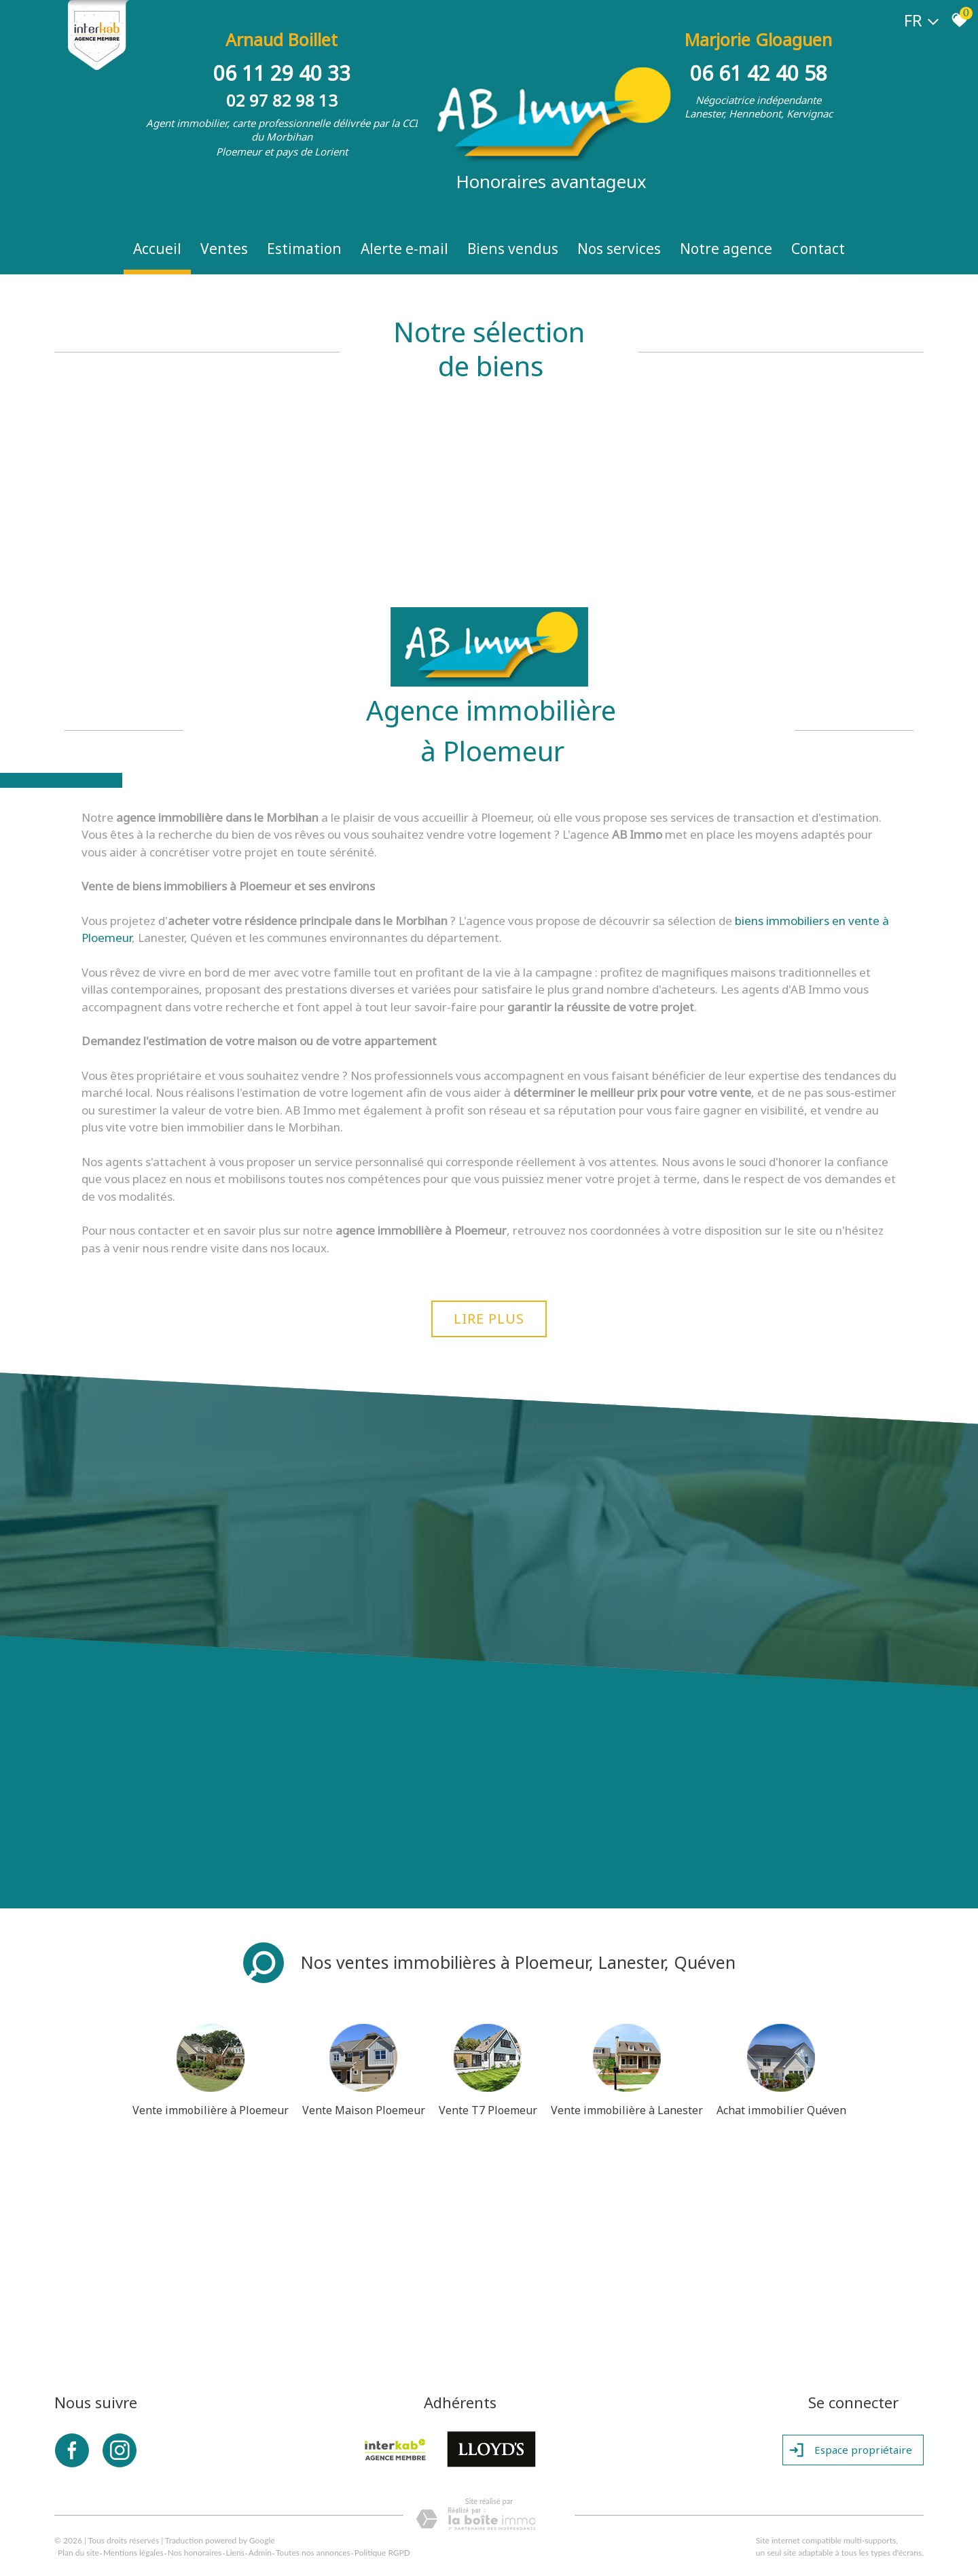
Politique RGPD (382, 2552)
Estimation (304, 248)
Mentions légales (133, 2552)
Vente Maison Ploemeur (363, 2110)
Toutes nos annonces (313, 2552)
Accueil (157, 248)
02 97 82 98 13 (282, 100)
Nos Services (619, 248)
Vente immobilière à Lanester (627, 2110)
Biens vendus (512, 248)
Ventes (224, 248)
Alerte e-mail (404, 248)
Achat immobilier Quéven (781, 2110)
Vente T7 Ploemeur (488, 2110)
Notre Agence (726, 248)
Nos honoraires (195, 2552)
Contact (818, 248)
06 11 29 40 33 (281, 73)
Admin (260, 2552)
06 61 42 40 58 (758, 73)
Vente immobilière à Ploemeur (210, 2110)
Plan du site (78, 2552)
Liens (235, 2552)
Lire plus (489, 1318)
